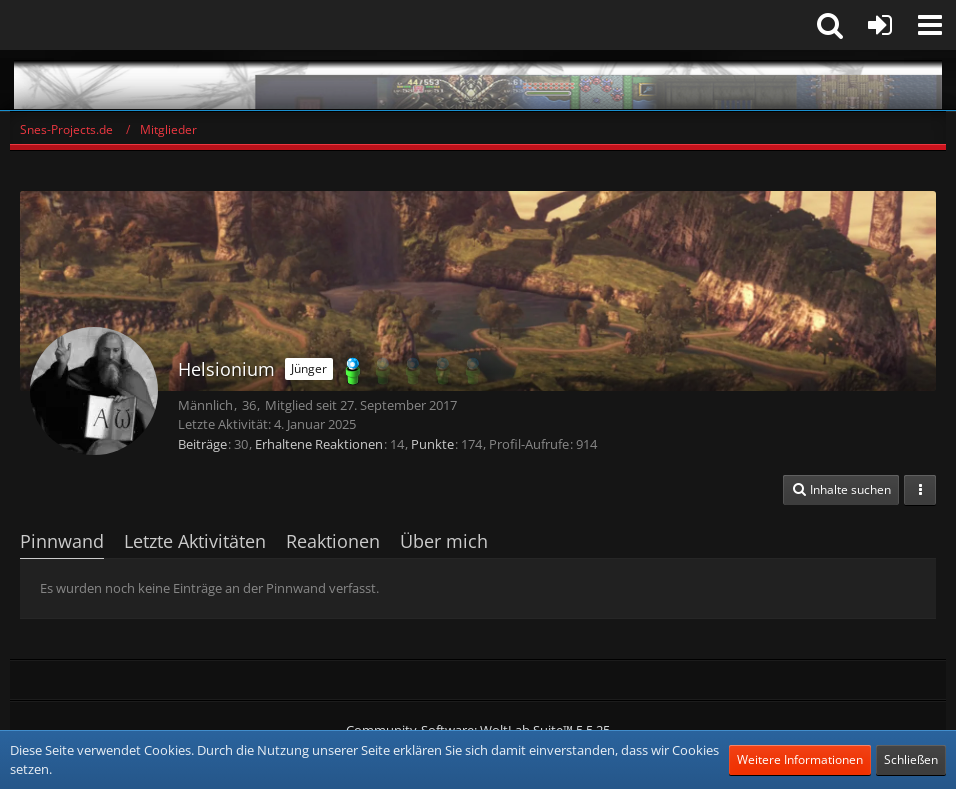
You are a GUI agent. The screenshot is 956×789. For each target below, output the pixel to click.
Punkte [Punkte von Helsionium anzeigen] (432, 444)
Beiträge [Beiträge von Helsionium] (202, 444)
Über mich (444, 541)
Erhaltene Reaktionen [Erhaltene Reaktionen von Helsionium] (319, 444)
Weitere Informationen (800, 759)
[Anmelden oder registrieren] (880, 25)
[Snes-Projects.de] (478, 80)
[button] (930, 25)
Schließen (911, 759)
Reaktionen (333, 541)
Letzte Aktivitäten (195, 541)
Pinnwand (62, 541)
